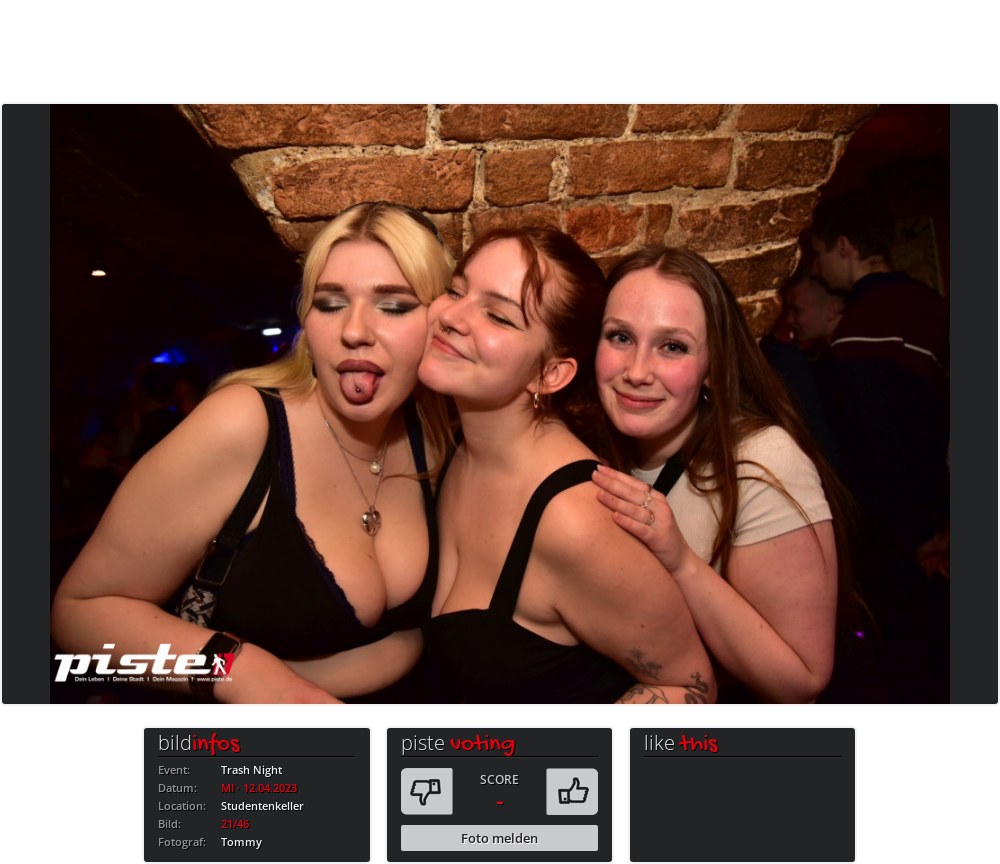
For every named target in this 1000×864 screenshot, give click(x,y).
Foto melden (499, 838)
